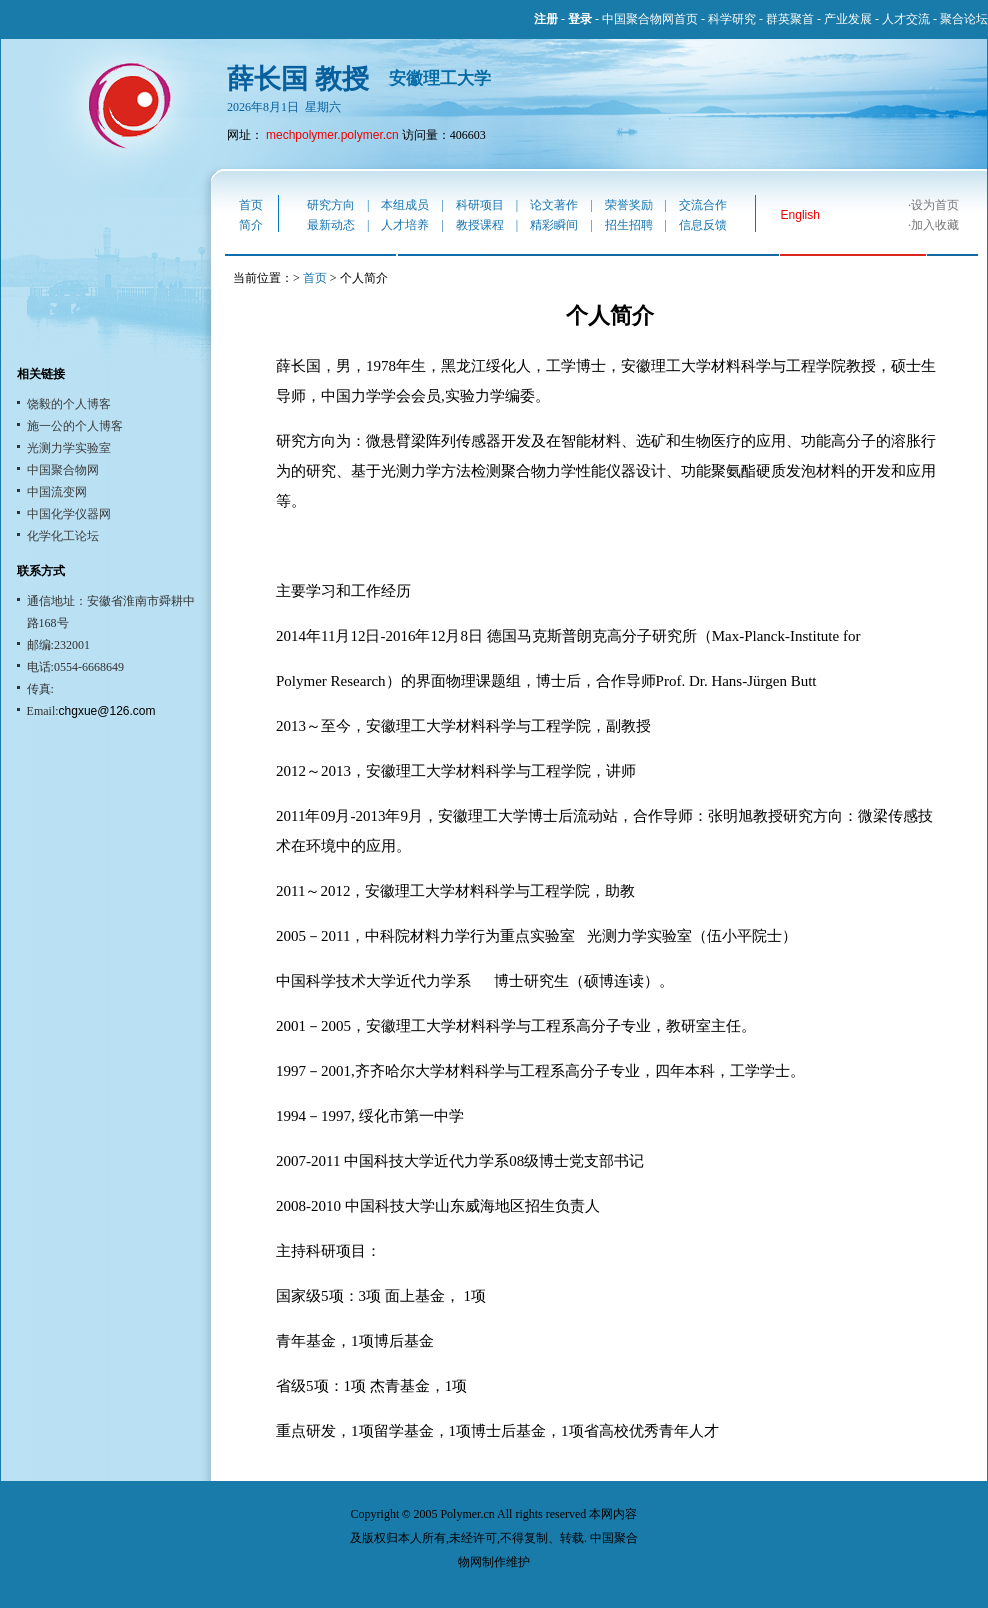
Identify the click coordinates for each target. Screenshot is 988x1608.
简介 (251, 225)
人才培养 (405, 225)
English (800, 215)
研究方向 (331, 205)
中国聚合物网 (63, 470)
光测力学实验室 (69, 448)
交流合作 (703, 205)
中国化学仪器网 (69, 514)
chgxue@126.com (107, 711)
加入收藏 (935, 225)
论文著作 (554, 205)
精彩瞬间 (554, 225)
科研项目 (480, 205)
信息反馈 (703, 225)
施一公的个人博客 (75, 426)
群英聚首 (790, 19)
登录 (580, 19)
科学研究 (732, 19)
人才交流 (906, 19)
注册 (546, 19)
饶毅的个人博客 (69, 404)
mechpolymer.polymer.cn (332, 135)
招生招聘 (629, 225)
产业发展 (848, 19)
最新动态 (331, 225)
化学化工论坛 (63, 536)
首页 (251, 205)
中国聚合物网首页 (650, 19)
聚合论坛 (964, 19)
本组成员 (405, 205)
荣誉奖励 (629, 205)
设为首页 (935, 205)
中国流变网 (57, 492)
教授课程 (480, 225)
